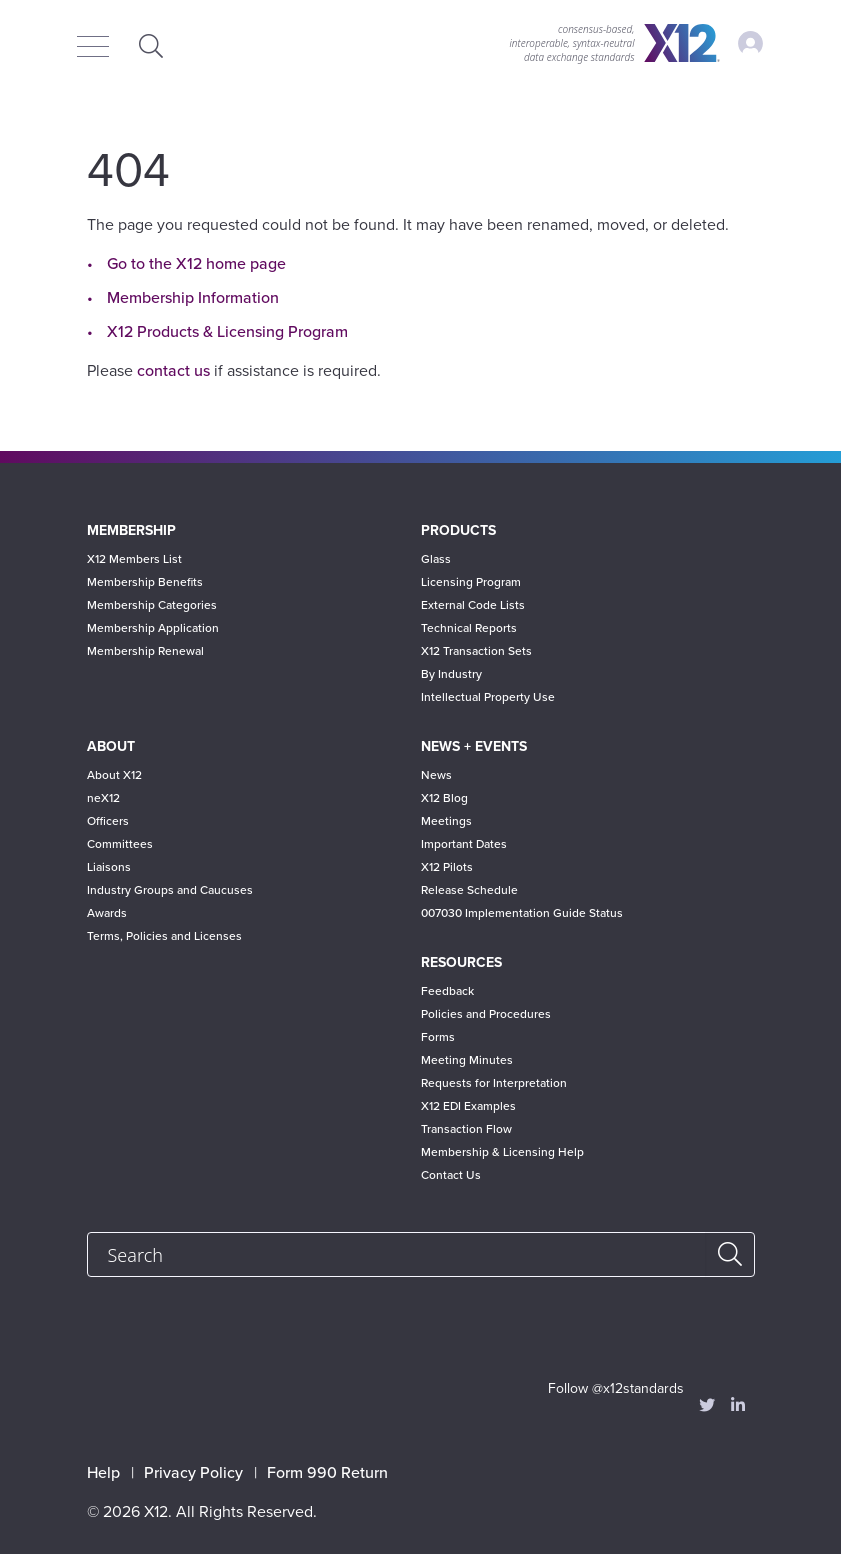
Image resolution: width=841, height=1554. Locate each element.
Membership (131, 530)
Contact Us (451, 1175)
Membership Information (193, 298)
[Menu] (98, 48)
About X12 (114, 775)
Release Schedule (469, 890)
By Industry (451, 674)
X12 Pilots (447, 867)
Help (103, 1473)
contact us (173, 371)
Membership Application (153, 628)
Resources (461, 962)
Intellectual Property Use (488, 697)
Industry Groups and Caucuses (170, 890)
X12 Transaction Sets (476, 651)
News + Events (474, 746)
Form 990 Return (327, 1473)
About (111, 746)
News (436, 775)
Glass (436, 559)
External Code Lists (473, 605)
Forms (438, 1037)
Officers (108, 821)
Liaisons (109, 867)
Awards (107, 913)
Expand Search (152, 45)
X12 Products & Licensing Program (227, 332)
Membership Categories (152, 605)
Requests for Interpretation (494, 1083)
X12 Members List (134, 559)
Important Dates (464, 844)
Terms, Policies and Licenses (164, 936)
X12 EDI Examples (468, 1106)
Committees (120, 844)
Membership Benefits (145, 582)
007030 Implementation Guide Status (522, 913)
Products (458, 530)
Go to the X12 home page (196, 264)
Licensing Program (471, 582)
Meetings (446, 821)
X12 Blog (444, 798)
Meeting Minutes (467, 1060)
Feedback (447, 991)
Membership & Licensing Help (502, 1152)
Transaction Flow (466, 1129)
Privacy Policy (193, 1473)
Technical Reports (469, 628)
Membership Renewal (145, 651)
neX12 (103, 798)
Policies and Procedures (486, 1014)
